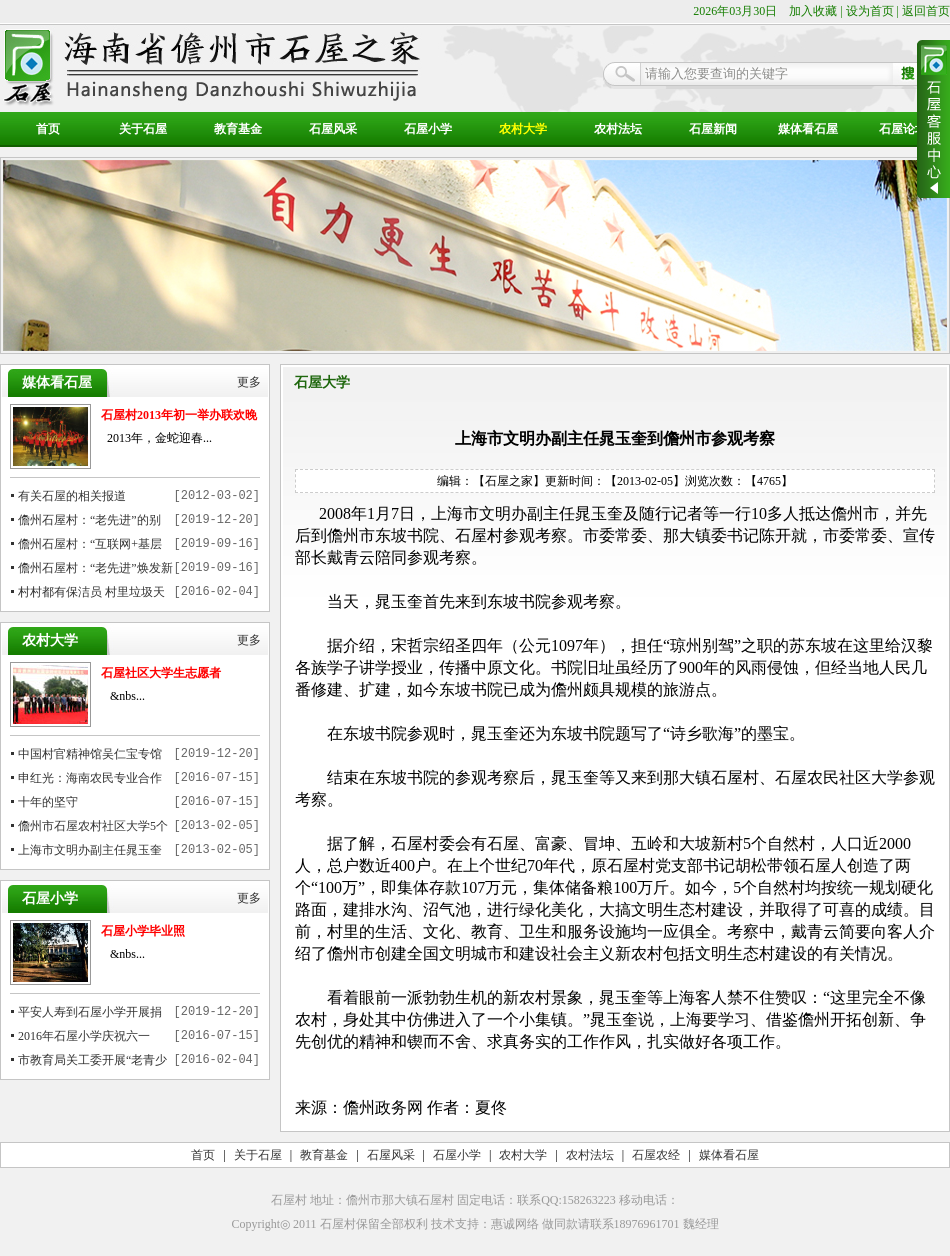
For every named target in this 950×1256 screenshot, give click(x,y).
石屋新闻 (713, 129)
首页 (48, 129)
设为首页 (870, 11)
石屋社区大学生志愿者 (161, 673)
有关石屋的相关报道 (72, 496)
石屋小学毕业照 (143, 931)
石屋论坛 (903, 129)
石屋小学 (428, 129)
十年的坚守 (48, 802)
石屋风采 (333, 129)
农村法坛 (618, 129)
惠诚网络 (515, 1224)
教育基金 (238, 129)
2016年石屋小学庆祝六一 (84, 1036)
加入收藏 (813, 11)
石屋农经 (656, 1155)
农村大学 (523, 129)
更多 (249, 382)
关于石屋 (143, 129)
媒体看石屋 (808, 129)
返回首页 (926, 11)
